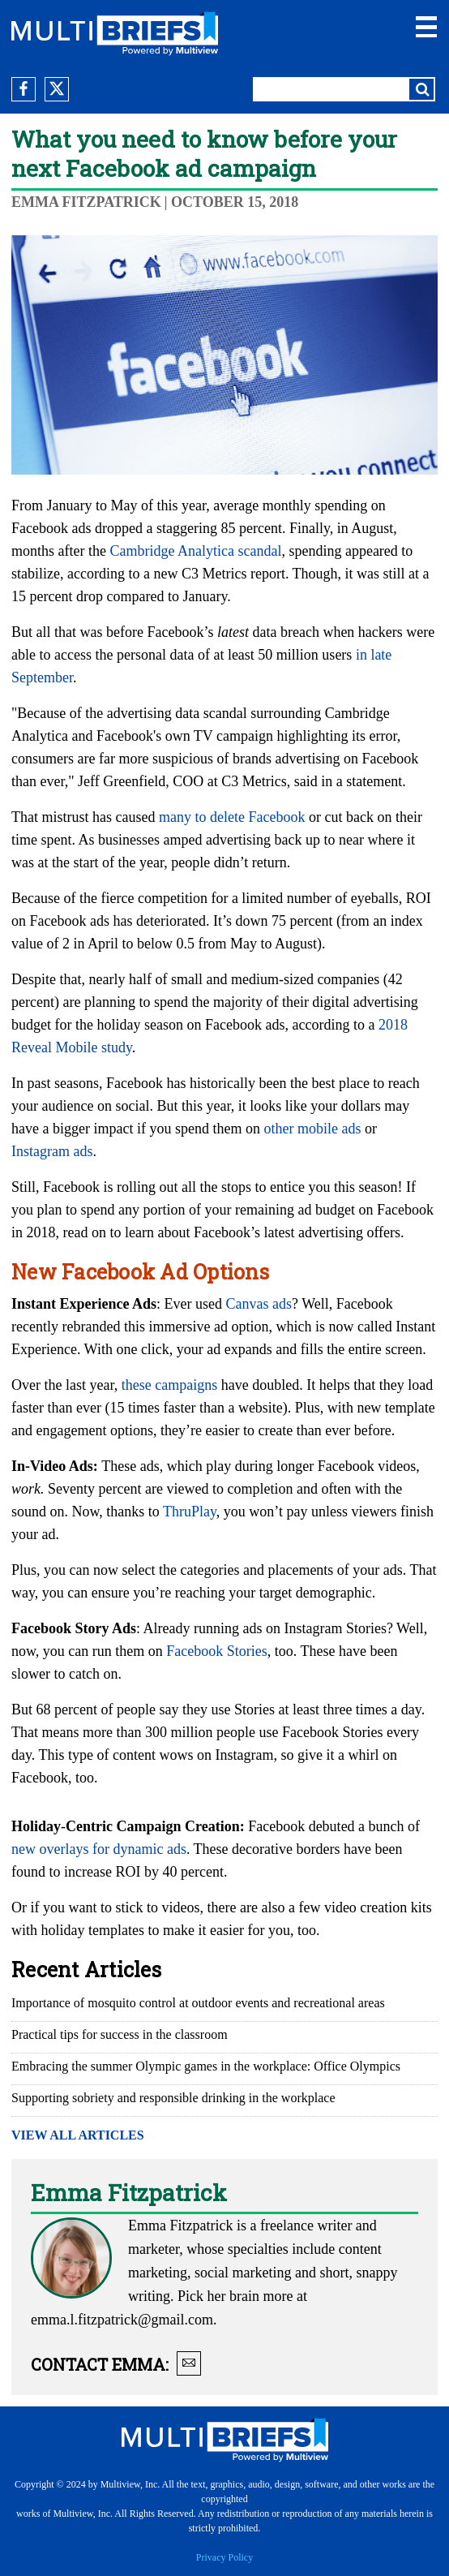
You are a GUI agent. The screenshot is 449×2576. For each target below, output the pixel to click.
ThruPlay (189, 1511)
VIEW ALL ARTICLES (77, 2135)
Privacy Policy (224, 2557)
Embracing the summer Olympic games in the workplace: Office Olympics (205, 2066)
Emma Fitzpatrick (86, 202)
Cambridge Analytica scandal (195, 551)
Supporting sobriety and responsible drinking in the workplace (173, 2098)
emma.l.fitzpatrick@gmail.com (122, 2320)
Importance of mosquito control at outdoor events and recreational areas (198, 2003)
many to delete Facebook (232, 817)
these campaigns (169, 1385)
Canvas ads (259, 1304)
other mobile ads (312, 1128)
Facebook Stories (216, 1651)
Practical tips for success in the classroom (119, 2034)
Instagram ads (51, 1151)
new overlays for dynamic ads (98, 1849)
